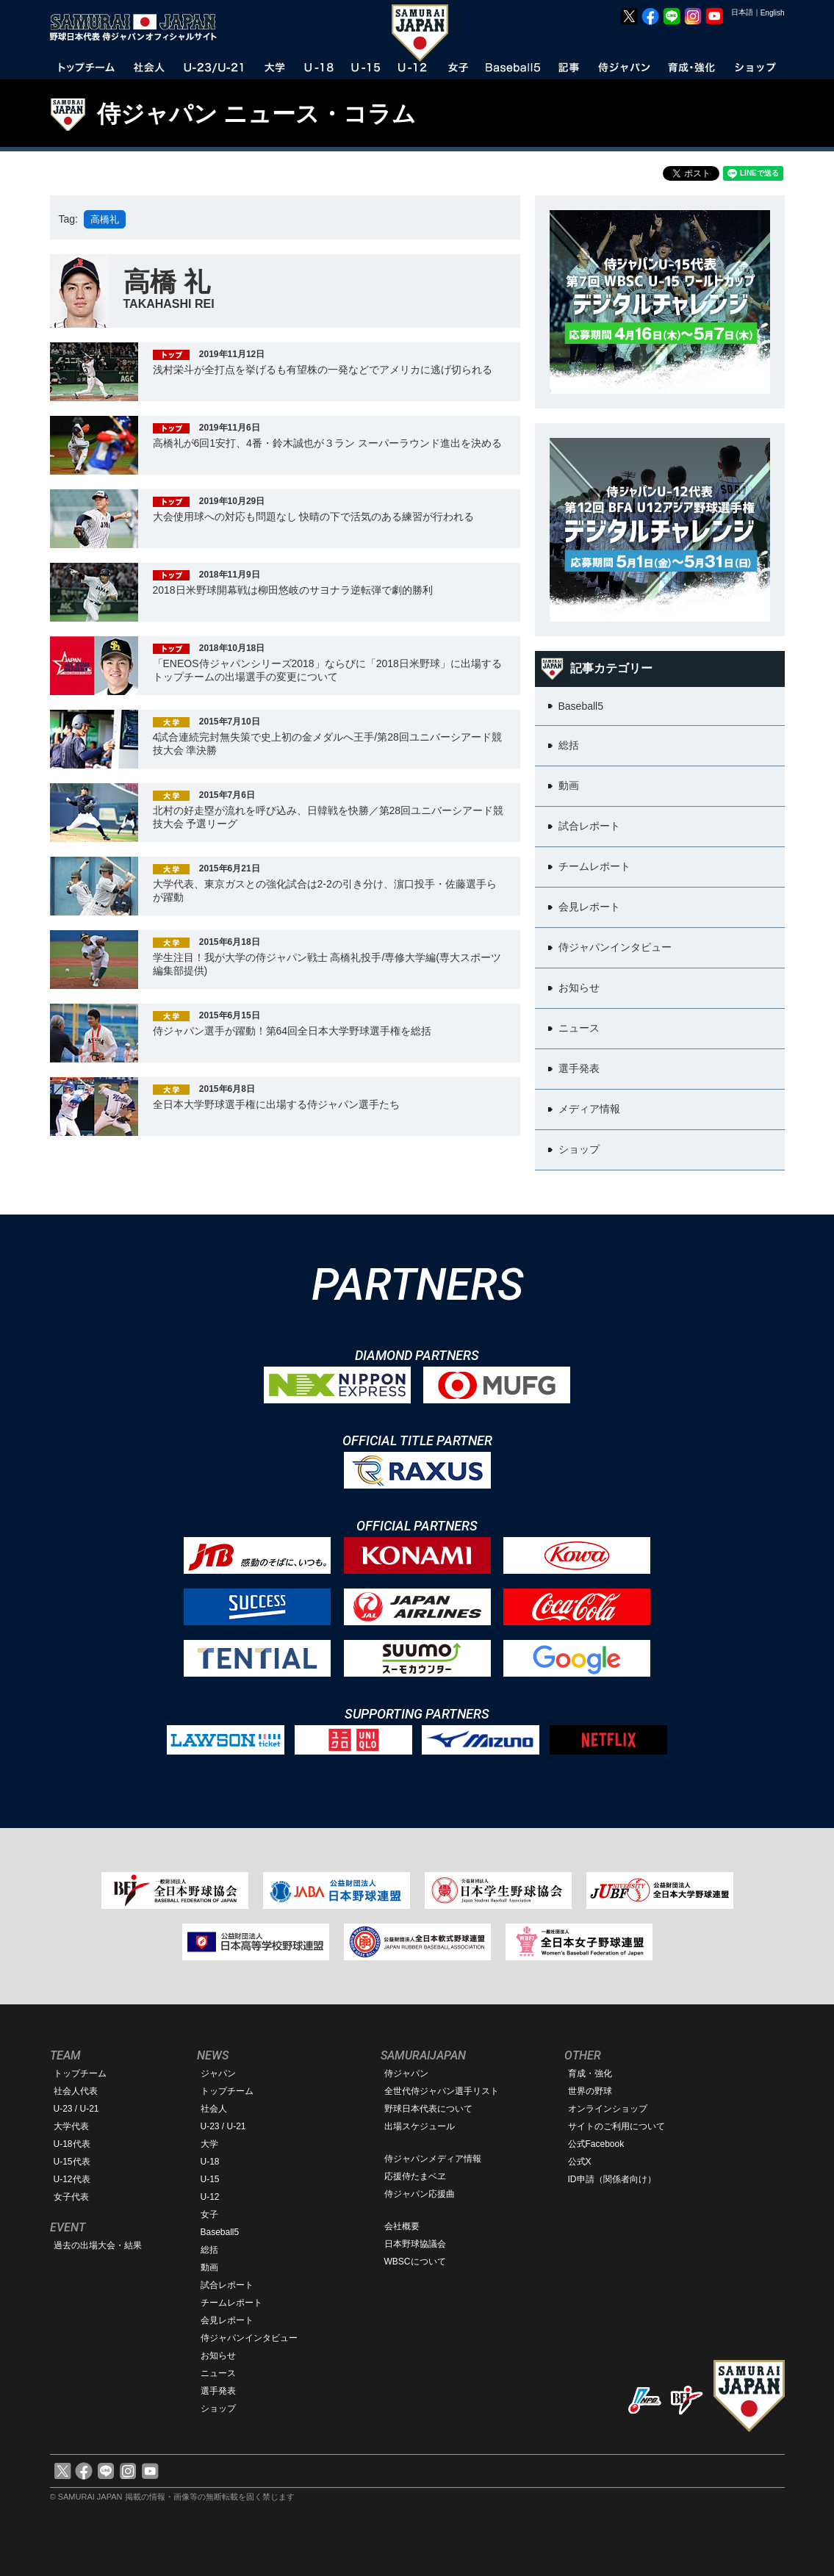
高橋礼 (104, 219)
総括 (209, 2250)
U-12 (210, 2197)
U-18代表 (72, 2144)
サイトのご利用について (616, 2126)
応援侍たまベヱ (415, 2176)
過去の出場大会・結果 (98, 2245)
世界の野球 (590, 2091)
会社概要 (402, 2226)
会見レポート (227, 2320)
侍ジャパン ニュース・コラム (257, 114)
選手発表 (218, 2391)
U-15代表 (72, 2161)
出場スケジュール (419, 2126)
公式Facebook (596, 2144)
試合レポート (227, 2285)
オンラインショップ (607, 2109)
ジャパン (218, 2073)
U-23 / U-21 (76, 2109)
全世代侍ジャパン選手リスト (441, 2091)
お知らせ (218, 2355)
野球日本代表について (428, 2109)
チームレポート (231, 2303)
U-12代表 (72, 2179)
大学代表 (71, 2126)
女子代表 (71, 2197)
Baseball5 (220, 2232)
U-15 (210, 2179)
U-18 (210, 2161)
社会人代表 (76, 2091)
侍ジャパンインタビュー (249, 2338)
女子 (209, 2214)
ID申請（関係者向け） (612, 2179)
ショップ (218, 2408)
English (773, 13)
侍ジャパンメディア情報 (432, 2159)
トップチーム (80, 2073)
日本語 (742, 12)
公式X (580, 2161)
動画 (209, 2267)
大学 (209, 2144)
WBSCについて (415, 2261)
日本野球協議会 (415, 2244)
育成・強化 (590, 2073)
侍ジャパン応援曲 (419, 2194)
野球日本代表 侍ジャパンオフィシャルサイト (138, 27)
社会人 (214, 2109)
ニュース (218, 2373)
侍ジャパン (406, 2073)
